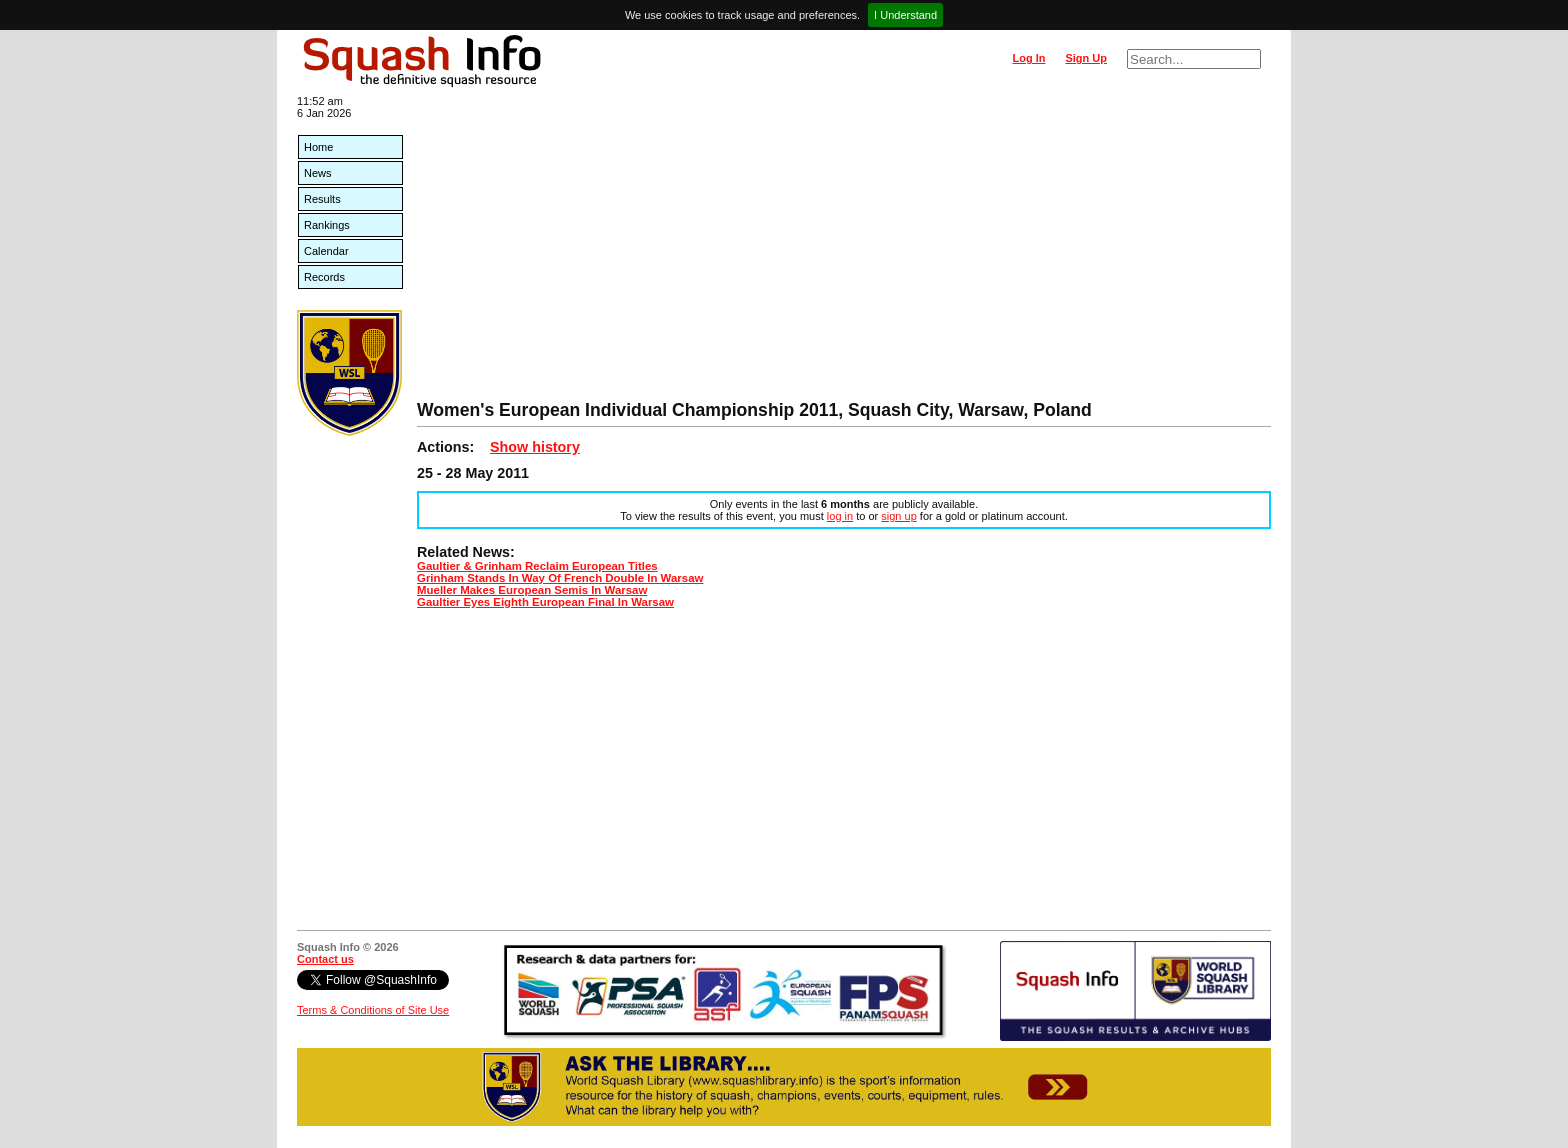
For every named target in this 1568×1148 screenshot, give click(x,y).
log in (840, 516)
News (318, 173)
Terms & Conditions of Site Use (373, 1010)
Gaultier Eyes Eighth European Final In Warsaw (545, 602)
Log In (1028, 58)
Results (322, 199)
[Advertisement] (844, 250)
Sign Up (1086, 58)
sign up (898, 516)
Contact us (325, 959)
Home (318, 147)
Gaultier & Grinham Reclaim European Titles (537, 566)
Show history (535, 447)
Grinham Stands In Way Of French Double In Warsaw (560, 578)
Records (324, 277)
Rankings (327, 225)
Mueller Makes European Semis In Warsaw (532, 590)
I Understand (905, 15)
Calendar (326, 251)
